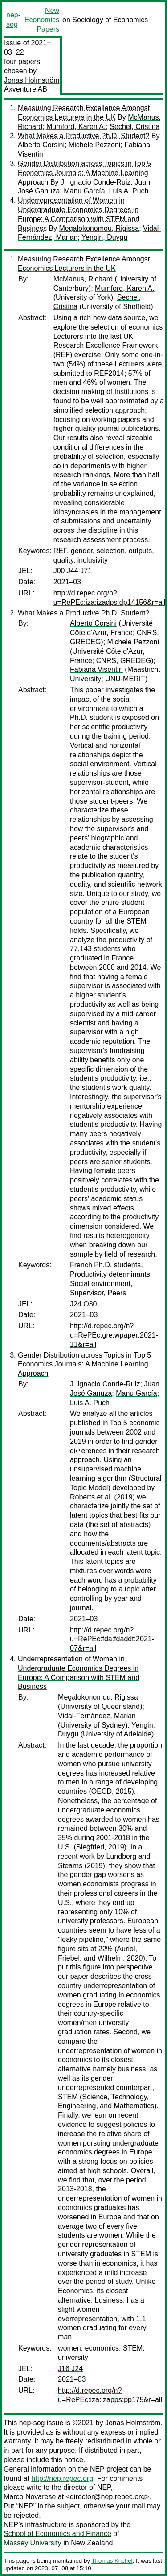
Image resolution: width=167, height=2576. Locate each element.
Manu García (84, 191)
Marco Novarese (30, 2496)
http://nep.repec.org (62, 2478)
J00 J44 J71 (72, 571)
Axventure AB (25, 89)
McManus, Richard (83, 279)
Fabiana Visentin (96, 669)
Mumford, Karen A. (76, 126)
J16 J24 (70, 2368)
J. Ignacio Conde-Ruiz (95, 182)
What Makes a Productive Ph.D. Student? (83, 136)
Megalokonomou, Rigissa (99, 228)
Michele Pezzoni (95, 145)
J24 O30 (83, 1304)
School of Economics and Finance (57, 2533)
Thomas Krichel (111, 2560)
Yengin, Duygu (104, 237)
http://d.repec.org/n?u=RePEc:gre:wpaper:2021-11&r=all (114, 1335)
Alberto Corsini (41, 145)
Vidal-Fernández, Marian (97, 1716)
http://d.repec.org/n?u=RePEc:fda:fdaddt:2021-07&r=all (112, 1639)
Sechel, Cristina (134, 126)
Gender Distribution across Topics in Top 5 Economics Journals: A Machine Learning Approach (84, 173)
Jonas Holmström (31, 80)
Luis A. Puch (129, 191)
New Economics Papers (41, 20)
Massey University (32, 2543)
